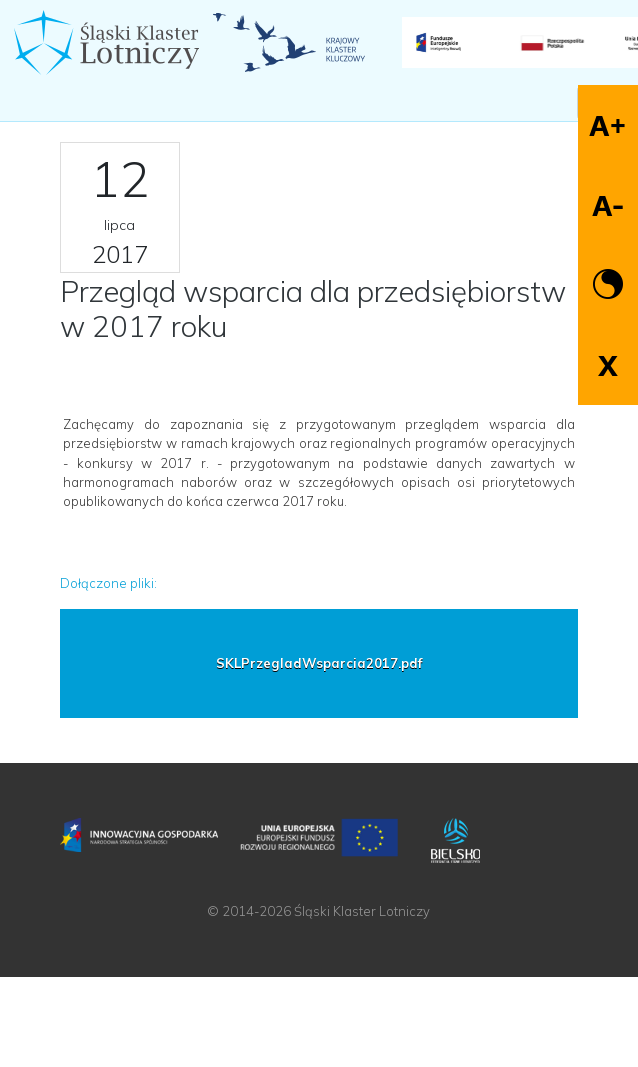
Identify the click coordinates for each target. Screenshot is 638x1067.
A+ (607, 125)
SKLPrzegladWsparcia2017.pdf (319, 663)
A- (608, 205)
